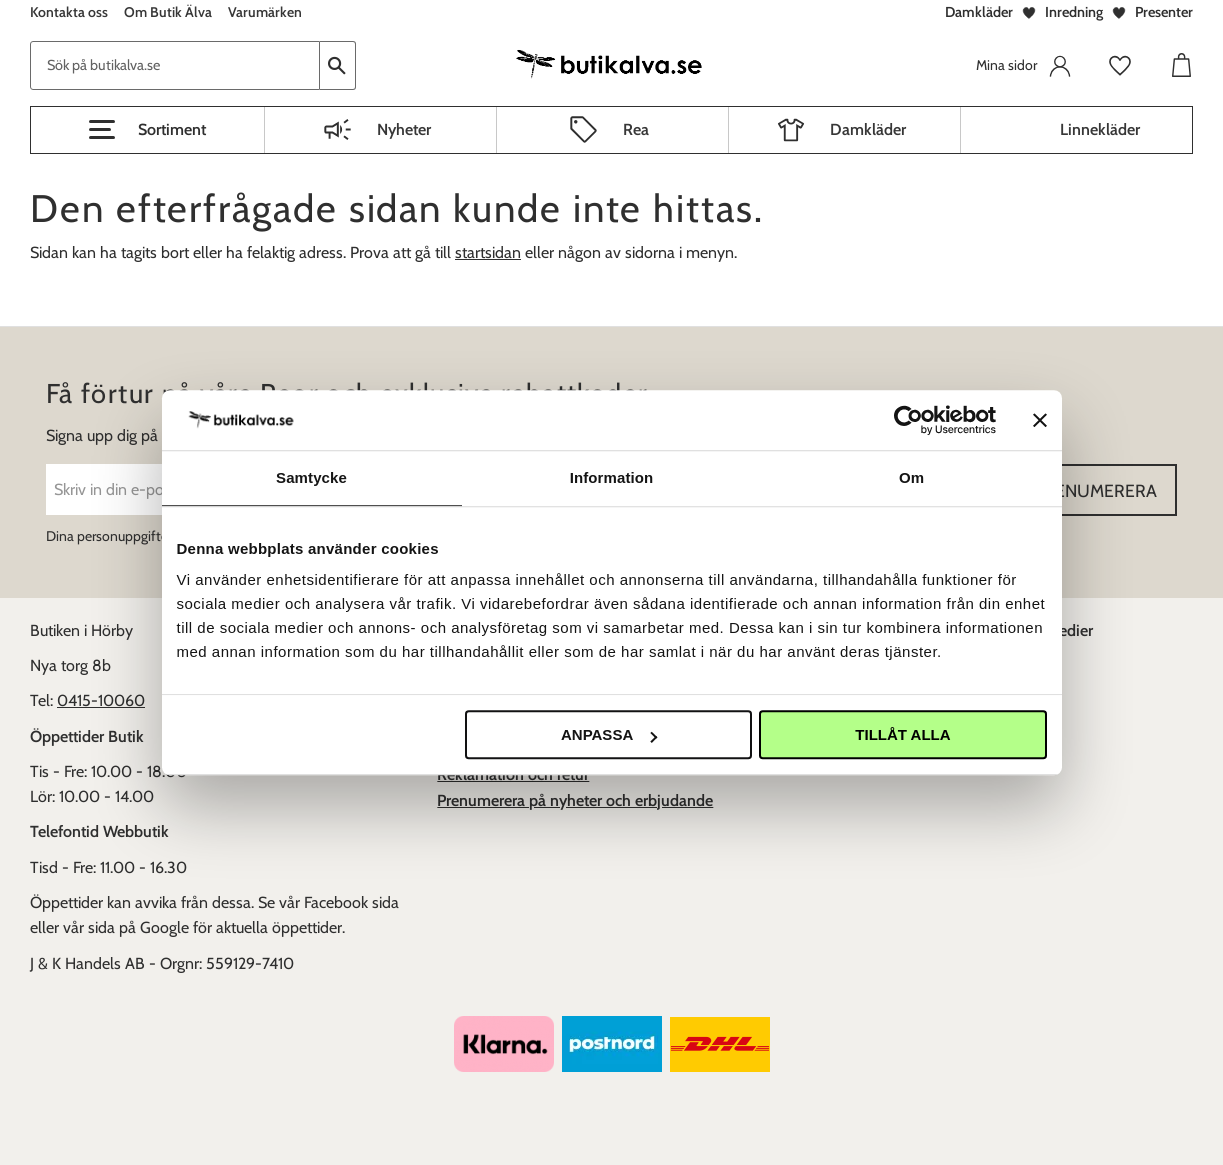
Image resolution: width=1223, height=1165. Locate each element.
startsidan (488, 252)
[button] (147, 130)
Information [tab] (612, 477)
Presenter (1164, 12)
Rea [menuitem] (636, 129)
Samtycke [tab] (311, 477)
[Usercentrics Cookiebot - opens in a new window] (908, 420)
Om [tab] (911, 477)
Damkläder (979, 12)
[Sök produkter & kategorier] (175, 65)
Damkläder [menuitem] (868, 129)
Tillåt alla (902, 734)
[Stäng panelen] (1040, 420)
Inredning (1074, 12)
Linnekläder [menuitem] (1100, 129)
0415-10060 (101, 700)
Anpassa (609, 734)
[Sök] (338, 65)
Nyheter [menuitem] (404, 129)
